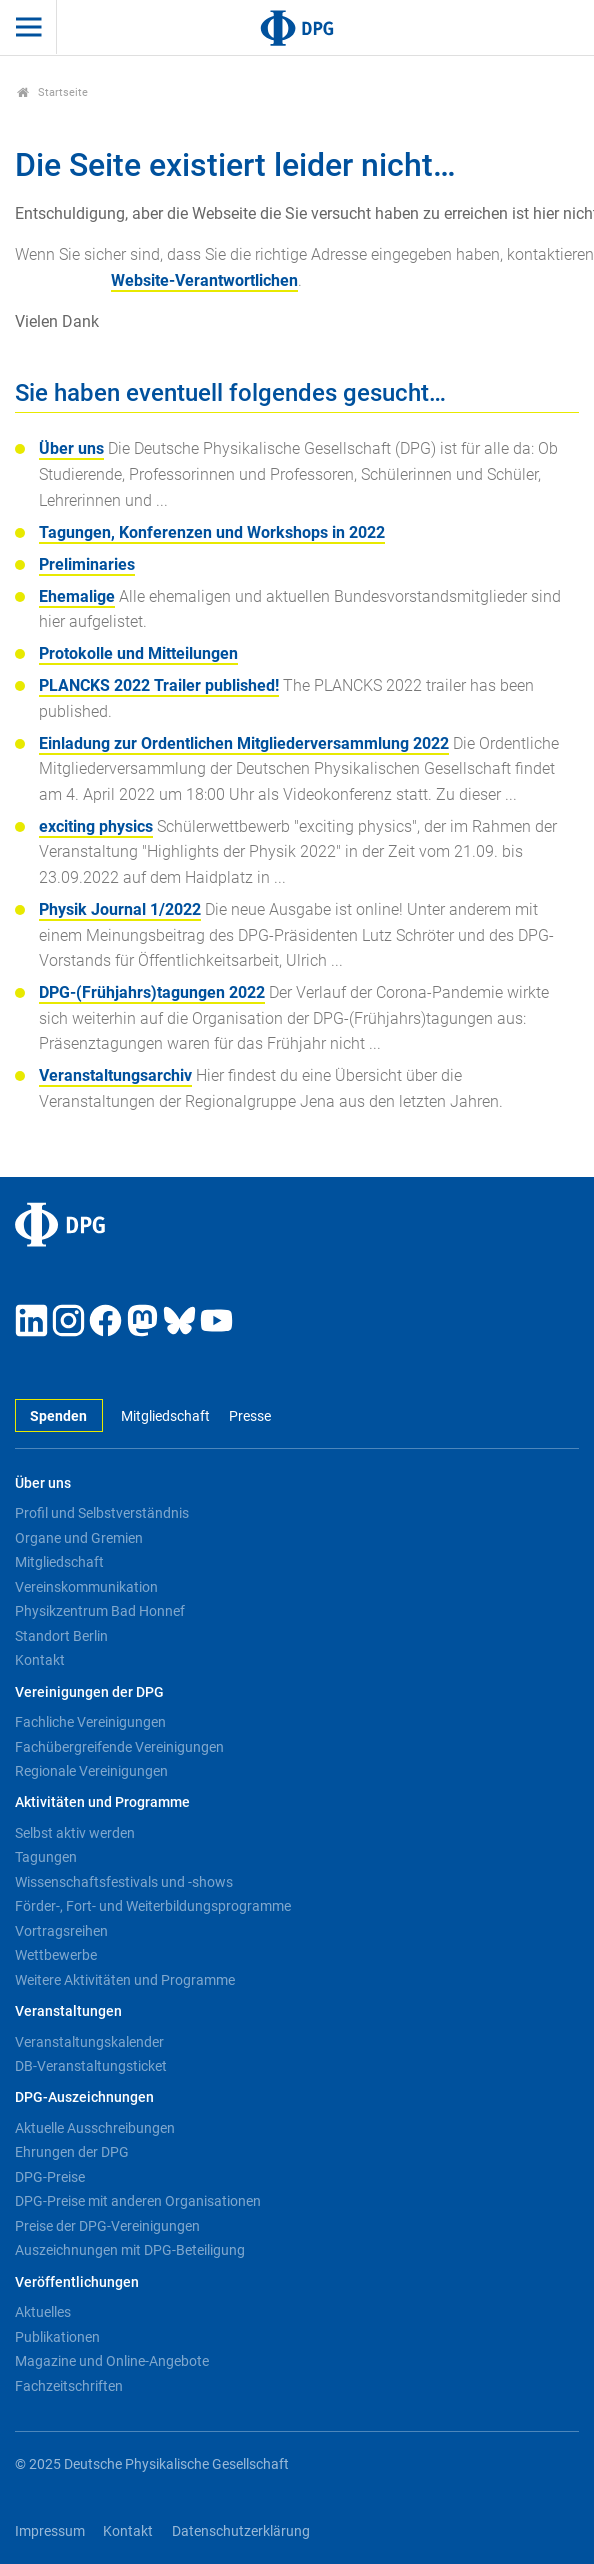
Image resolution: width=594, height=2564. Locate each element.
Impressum (50, 2531)
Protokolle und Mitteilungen (138, 653)
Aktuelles (43, 2312)
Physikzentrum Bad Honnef (100, 1611)
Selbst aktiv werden (75, 1833)
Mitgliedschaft (165, 1416)
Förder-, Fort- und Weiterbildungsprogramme (153, 1906)
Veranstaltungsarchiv (115, 1075)
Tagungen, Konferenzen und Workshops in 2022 (212, 532)
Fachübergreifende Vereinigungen (119, 1747)
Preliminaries (87, 564)
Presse (250, 1416)
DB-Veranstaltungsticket (91, 2066)
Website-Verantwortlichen (204, 280)
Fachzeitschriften (69, 2386)
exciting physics (96, 826)
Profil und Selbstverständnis (102, 1513)
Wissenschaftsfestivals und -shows (124, 1882)
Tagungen (46, 1857)
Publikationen (57, 2337)
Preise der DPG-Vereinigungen (107, 2226)
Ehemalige (77, 596)
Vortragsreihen (61, 1931)
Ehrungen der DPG (72, 2152)
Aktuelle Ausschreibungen (95, 2128)
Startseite (52, 92)
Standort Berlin (61, 1636)
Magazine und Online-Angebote (112, 2361)
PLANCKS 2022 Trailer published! (159, 685)
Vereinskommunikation (86, 1587)
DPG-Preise (50, 2177)
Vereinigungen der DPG (89, 1692)
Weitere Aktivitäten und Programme (125, 1980)
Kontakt (40, 1660)
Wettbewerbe (56, 1955)
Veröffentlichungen (77, 2282)
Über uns (71, 448)
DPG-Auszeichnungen (84, 2097)
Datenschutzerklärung (241, 2531)
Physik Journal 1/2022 (120, 909)
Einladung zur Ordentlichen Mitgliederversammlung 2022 (244, 743)
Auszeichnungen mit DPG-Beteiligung (130, 2250)
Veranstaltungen (68, 2011)
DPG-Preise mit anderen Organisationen (138, 2201)
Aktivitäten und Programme (102, 1802)
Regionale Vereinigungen (91, 1771)
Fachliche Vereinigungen (90, 1722)
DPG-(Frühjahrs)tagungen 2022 (152, 992)
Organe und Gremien (79, 1538)
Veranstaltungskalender (89, 2042)
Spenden (58, 1416)
